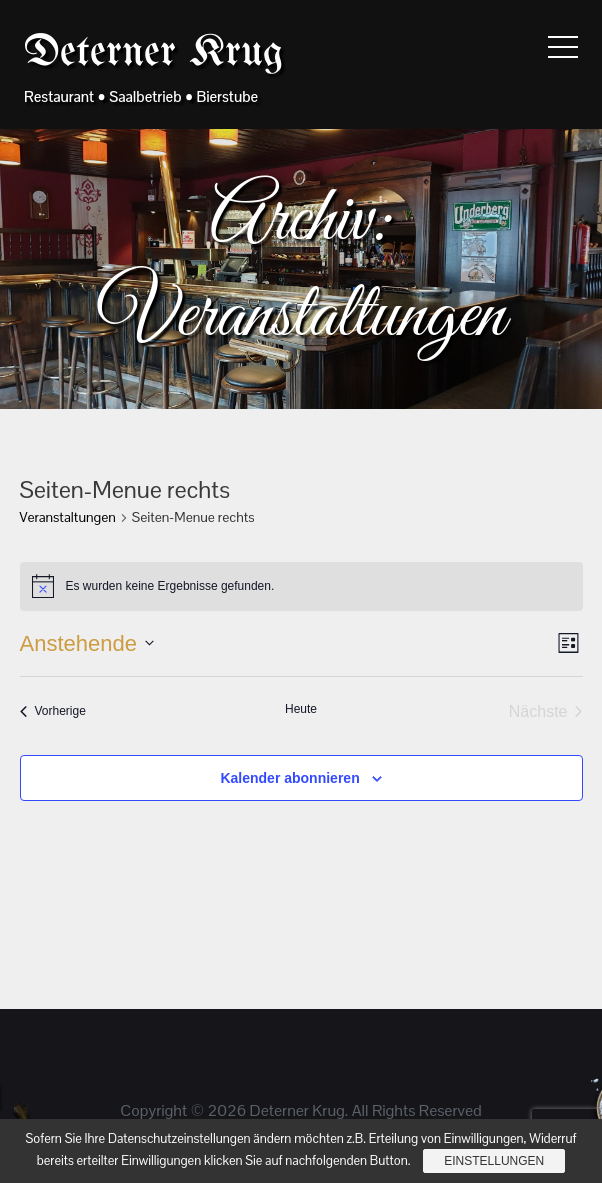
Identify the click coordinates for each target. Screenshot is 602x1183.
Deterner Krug (153, 53)
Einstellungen (494, 1161)
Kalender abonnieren (289, 778)
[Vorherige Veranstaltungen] (53, 712)
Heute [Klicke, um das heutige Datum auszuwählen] (301, 709)
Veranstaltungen (68, 517)
